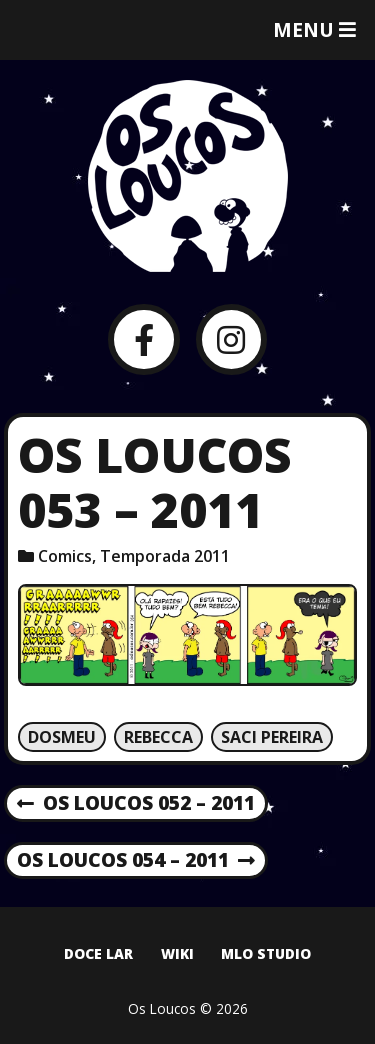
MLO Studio (266, 953)
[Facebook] (143, 339)
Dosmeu (62, 737)
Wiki (177, 953)
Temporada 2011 (165, 556)
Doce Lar (98, 953)
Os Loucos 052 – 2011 (136, 804)
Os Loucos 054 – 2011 (136, 861)
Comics (65, 556)
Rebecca (158, 737)
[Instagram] (231, 339)
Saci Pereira (272, 737)
